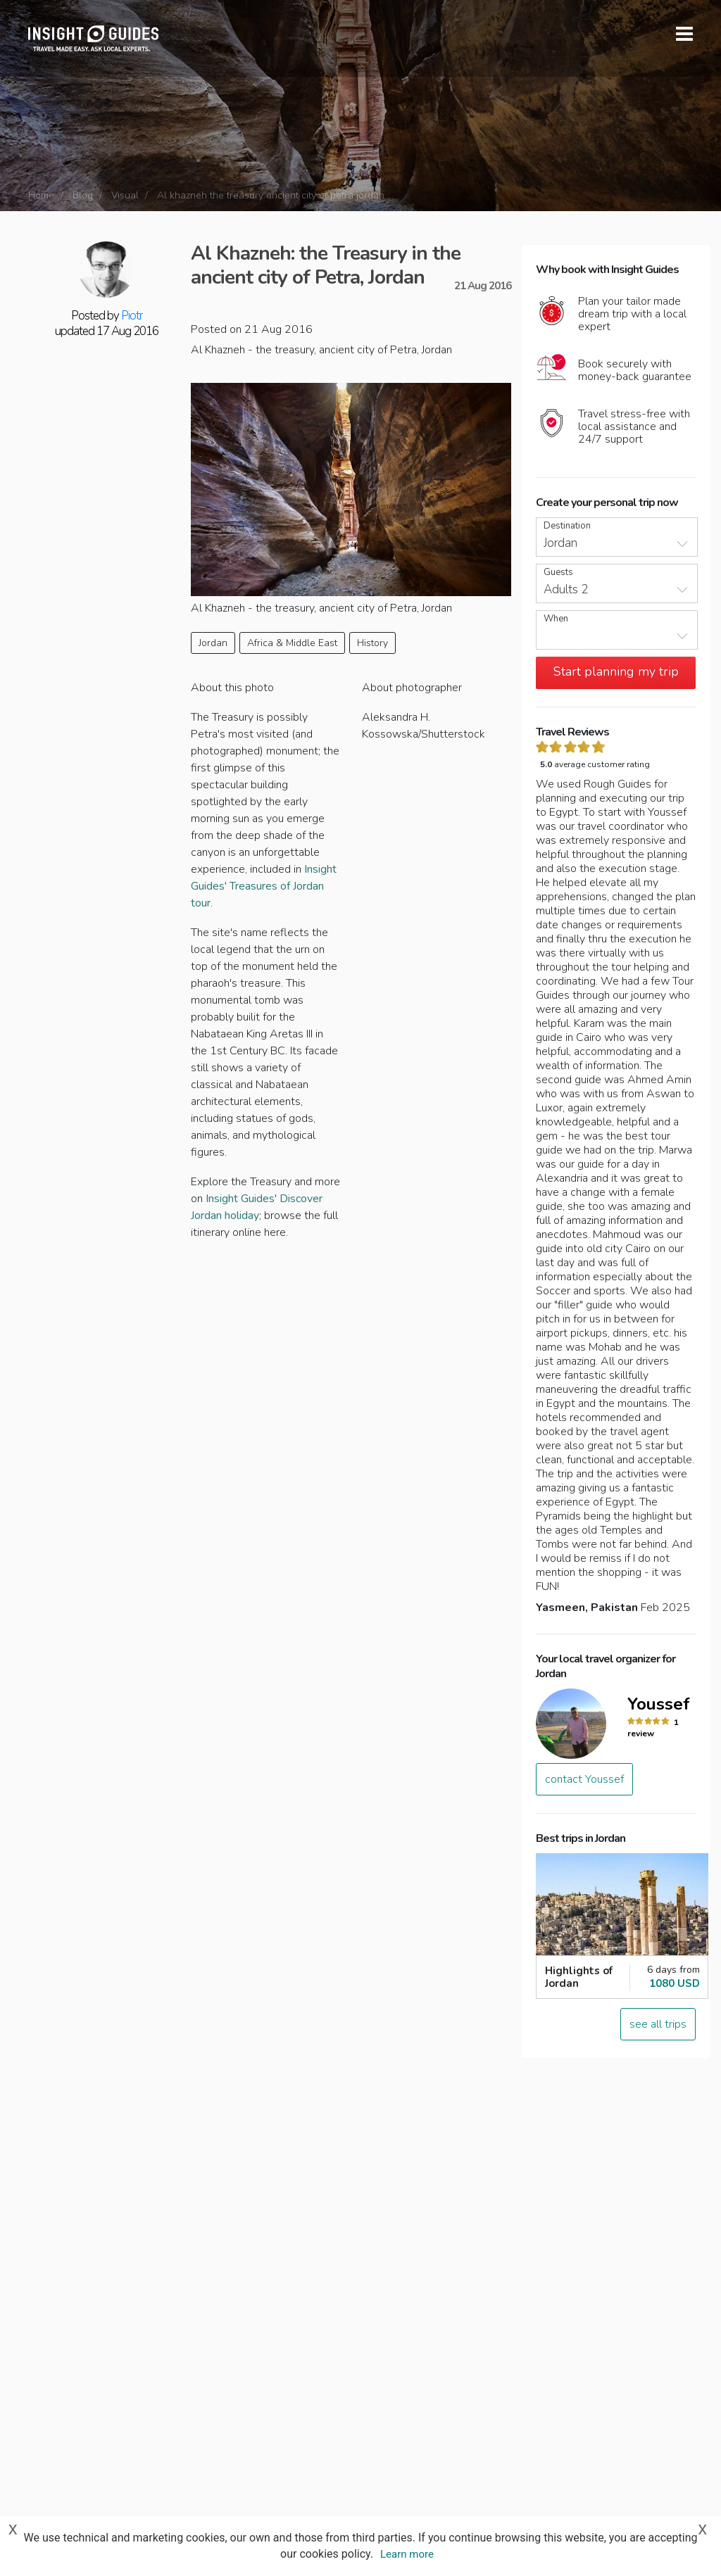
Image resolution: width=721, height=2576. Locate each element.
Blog (83, 195)
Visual (125, 195)
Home (41, 195)
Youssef (658, 1704)
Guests (558, 572)
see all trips (657, 2024)
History (372, 643)
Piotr (131, 316)
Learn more (407, 2554)
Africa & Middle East (292, 643)
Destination (567, 526)
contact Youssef (584, 1779)
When (556, 619)
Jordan (213, 643)
